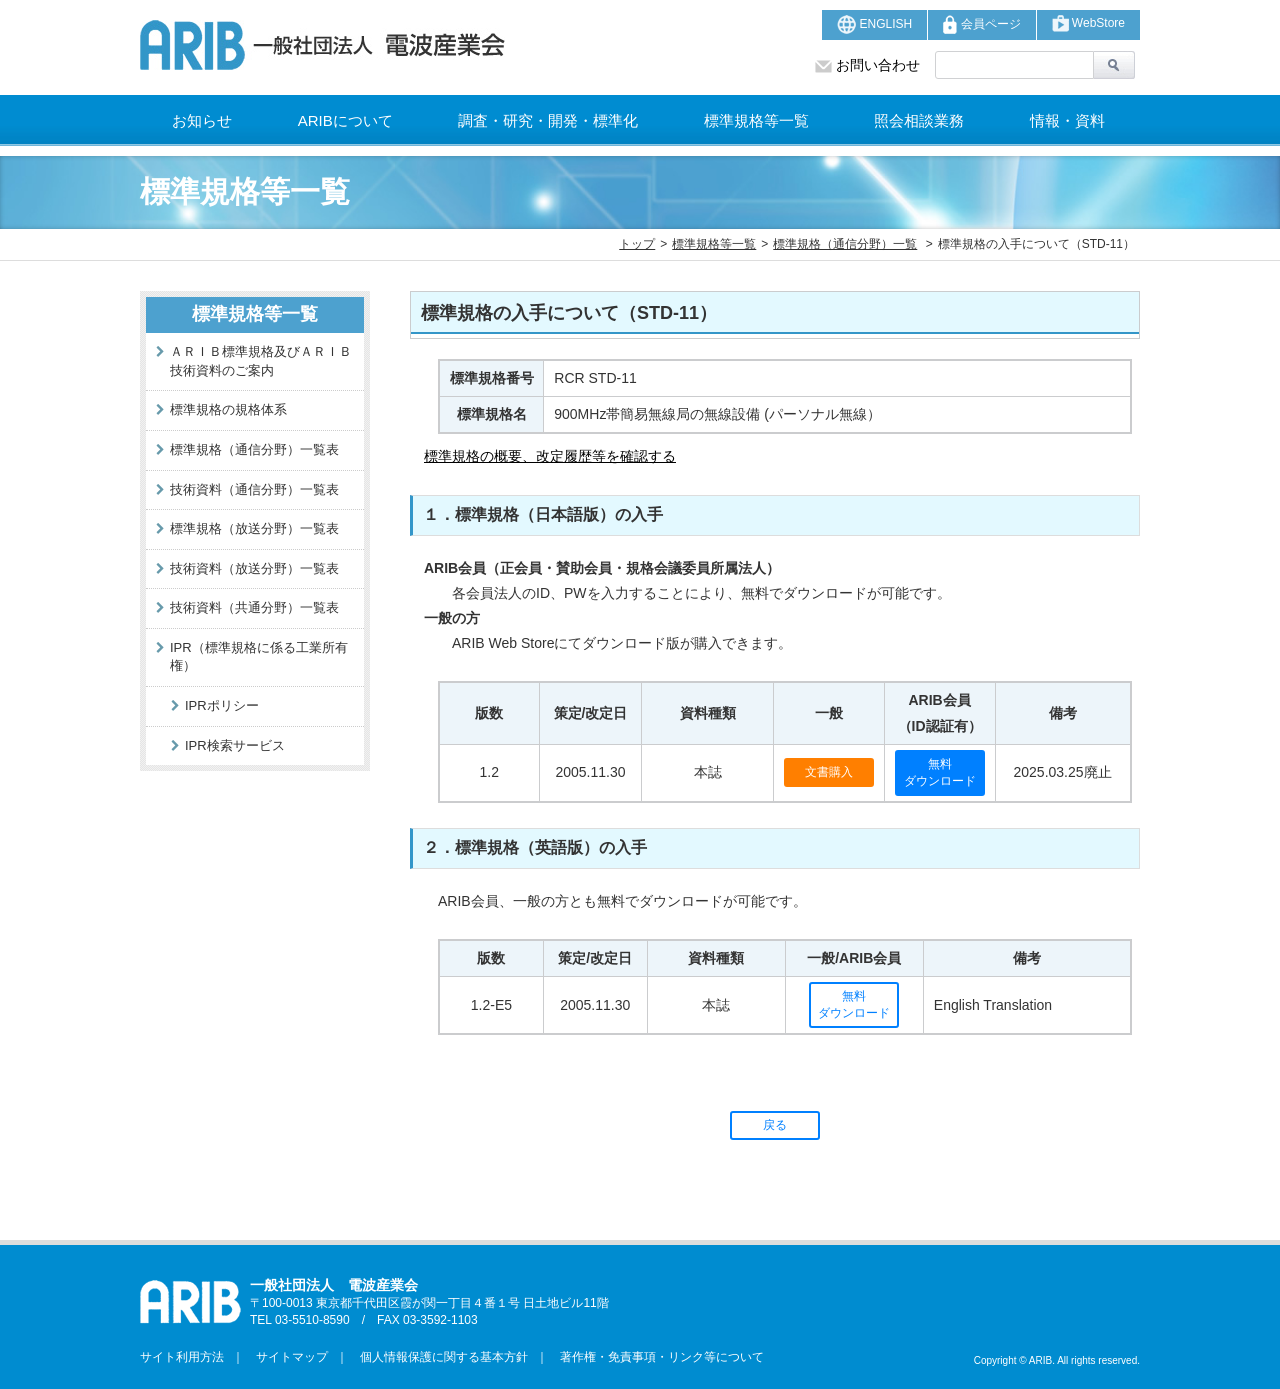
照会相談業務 (919, 120)
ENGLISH (874, 24)
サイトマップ (286, 1357)
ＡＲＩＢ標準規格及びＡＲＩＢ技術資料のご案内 (261, 361)
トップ (637, 244)
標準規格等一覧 (756, 120)
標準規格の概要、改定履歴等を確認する (550, 456)
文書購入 (829, 772)
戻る (775, 1125)
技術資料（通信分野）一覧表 (254, 489)
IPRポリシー (222, 705)
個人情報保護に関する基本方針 (438, 1357)
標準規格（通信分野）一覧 (845, 244)
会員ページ (981, 24)
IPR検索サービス (235, 745)
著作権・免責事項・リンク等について (656, 1357)
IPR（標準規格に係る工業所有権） (259, 657)
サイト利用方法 (182, 1357)
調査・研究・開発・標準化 (548, 120)
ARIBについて (345, 120)
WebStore (1088, 23)
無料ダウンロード (940, 772)
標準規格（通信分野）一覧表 (254, 449)
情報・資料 (1067, 120)
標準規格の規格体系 (228, 409)
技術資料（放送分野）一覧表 (254, 568)
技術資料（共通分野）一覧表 (254, 607)
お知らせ (202, 120)
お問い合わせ (867, 65)
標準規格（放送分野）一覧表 (254, 528)
